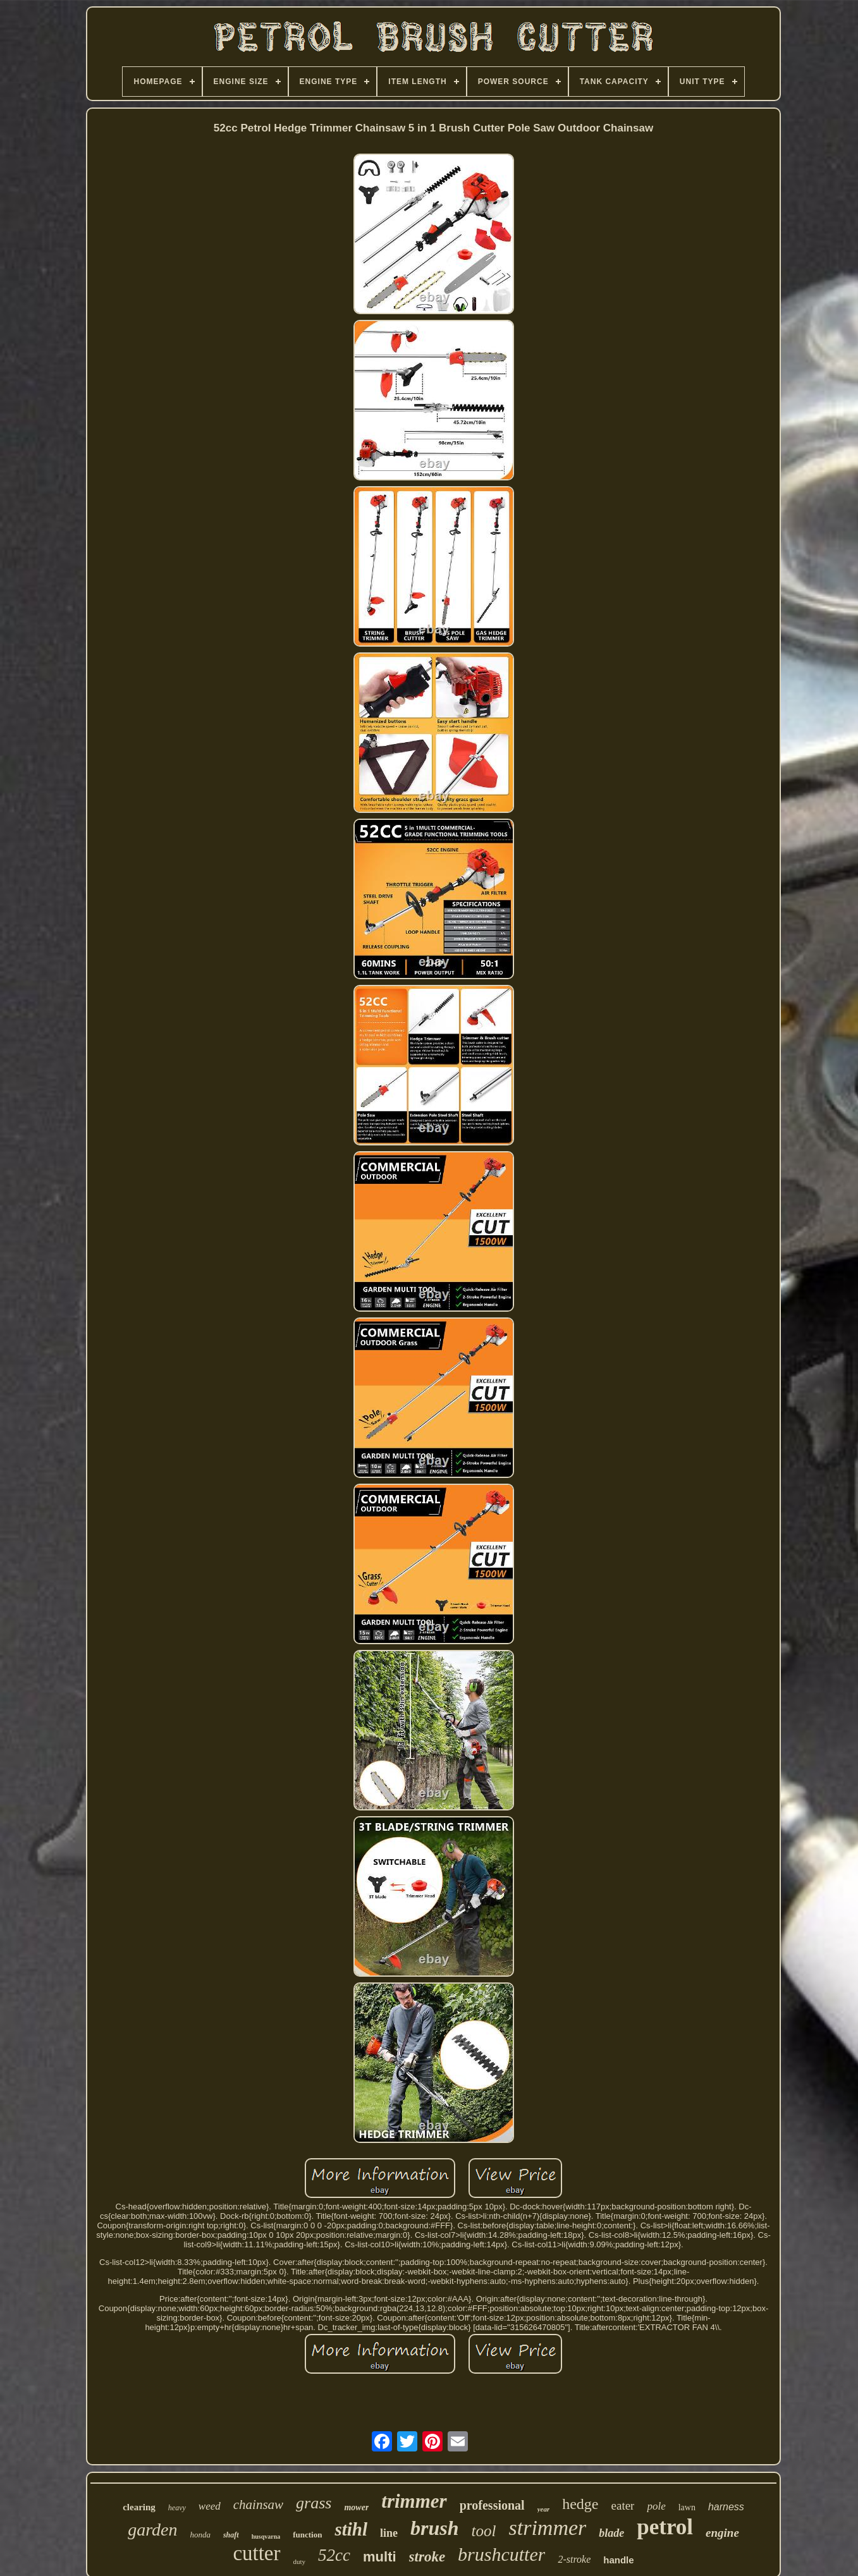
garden (152, 2529)
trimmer (413, 2501)
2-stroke (574, 2559)
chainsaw (258, 2504)
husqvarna (266, 2536)
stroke (427, 2557)
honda (200, 2534)
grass (313, 2503)
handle (618, 2560)
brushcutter (501, 2554)
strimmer (547, 2527)
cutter (256, 2553)
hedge (580, 2504)
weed (210, 2506)
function (307, 2534)
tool (484, 2530)
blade (611, 2533)
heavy (177, 2507)
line (389, 2533)
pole (656, 2506)
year (543, 2509)
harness (726, 2506)
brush (434, 2528)
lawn (687, 2507)
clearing (139, 2507)
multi (379, 2557)
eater (623, 2505)
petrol (665, 2527)
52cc (334, 2555)
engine (722, 2532)
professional (492, 2505)
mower (356, 2507)
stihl (350, 2529)
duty (299, 2561)
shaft (231, 2534)
